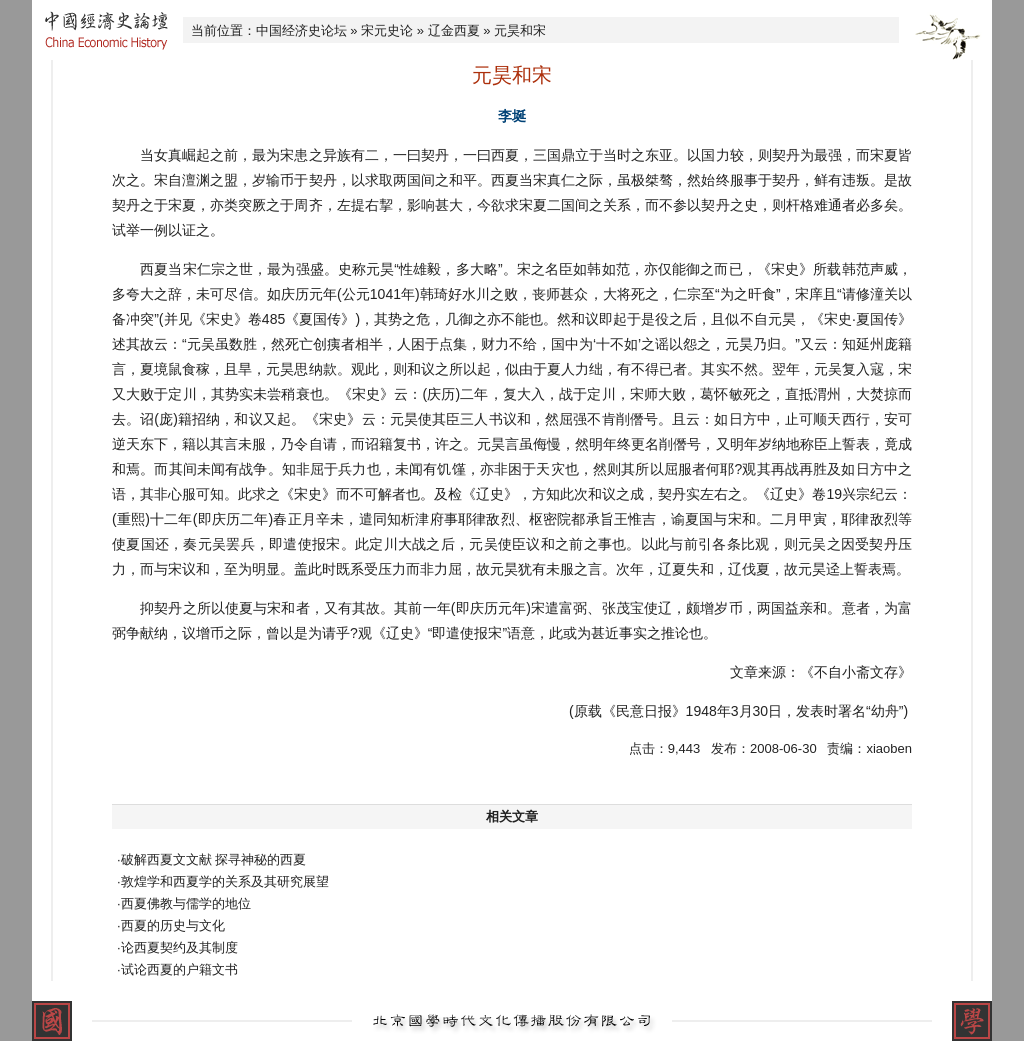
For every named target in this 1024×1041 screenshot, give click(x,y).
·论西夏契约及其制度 (177, 947)
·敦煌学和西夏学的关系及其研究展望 (223, 881)
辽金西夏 (454, 30)
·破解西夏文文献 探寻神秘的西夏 (211, 859)
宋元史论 (387, 30)
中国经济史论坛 (301, 30)
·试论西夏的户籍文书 (177, 969)
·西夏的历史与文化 (171, 925)
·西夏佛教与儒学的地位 (184, 903)
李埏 (512, 116)
